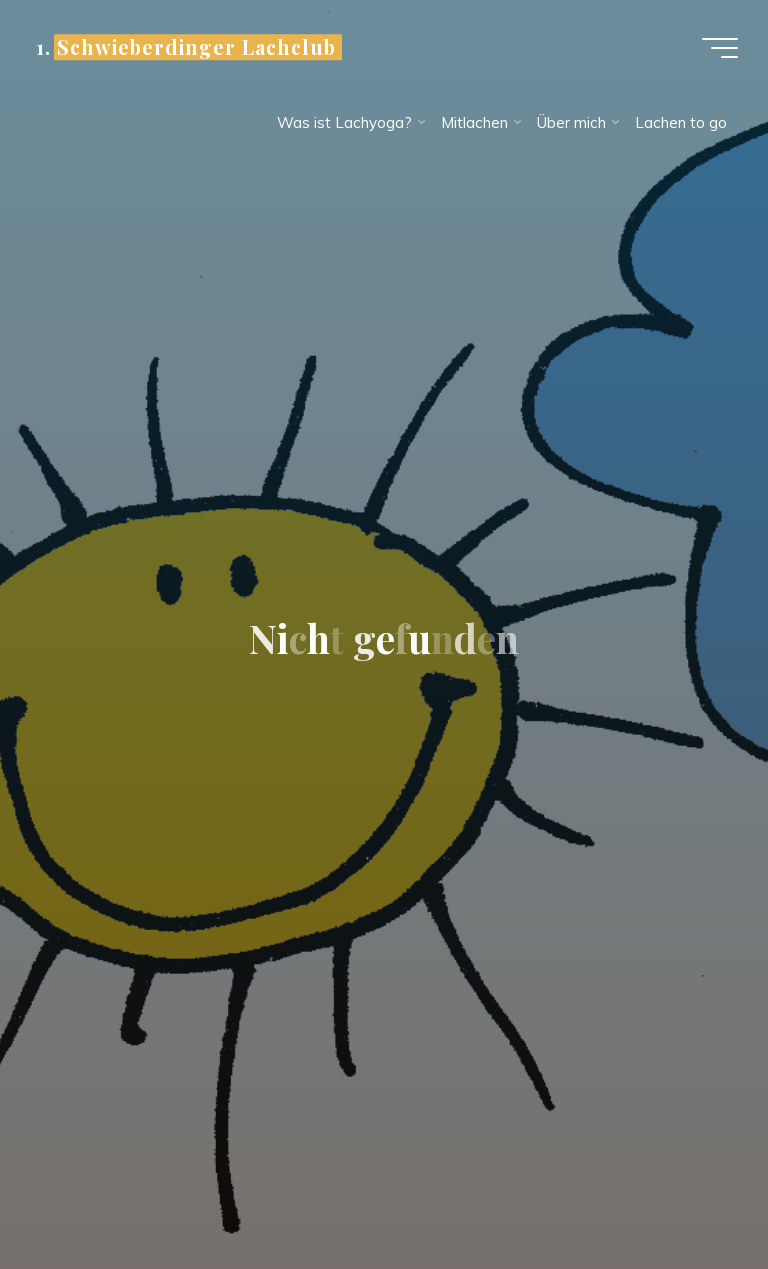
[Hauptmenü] (720, 48)
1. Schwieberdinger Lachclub (186, 47)
